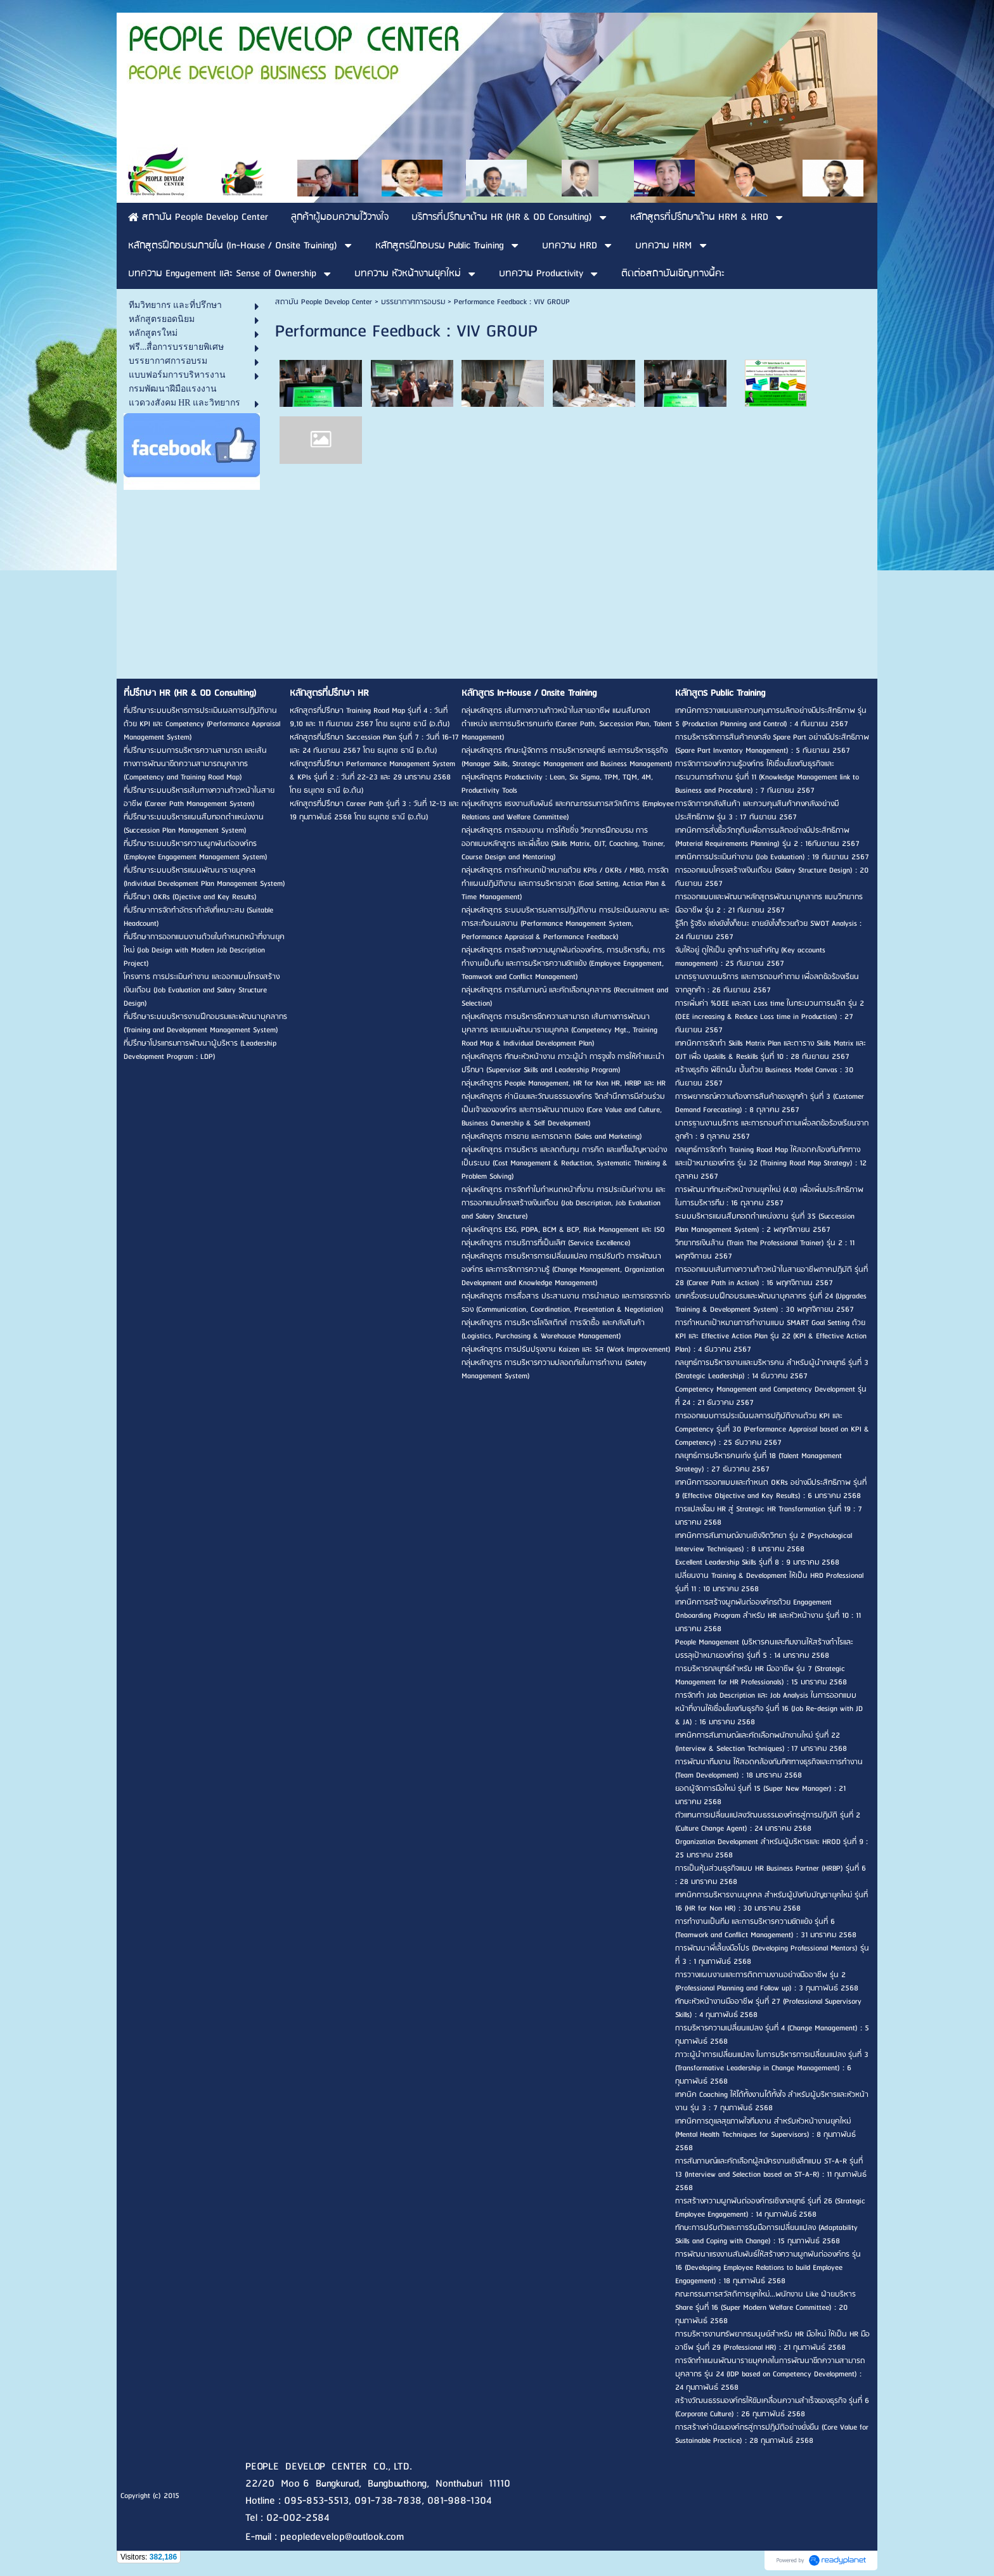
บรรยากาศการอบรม (413, 302)
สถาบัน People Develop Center (323, 302)
